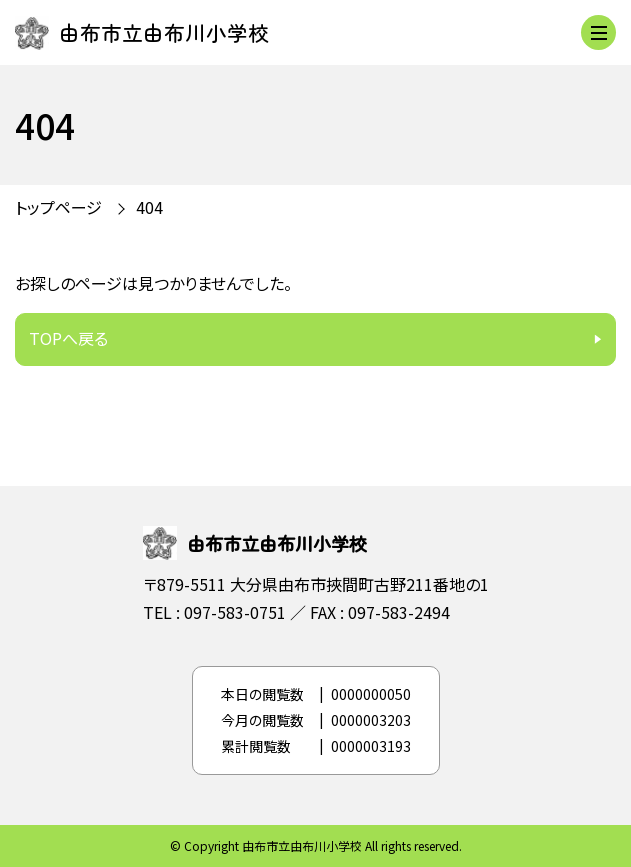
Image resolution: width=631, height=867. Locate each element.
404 (149, 207)
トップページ (58, 207)
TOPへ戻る (68, 338)
